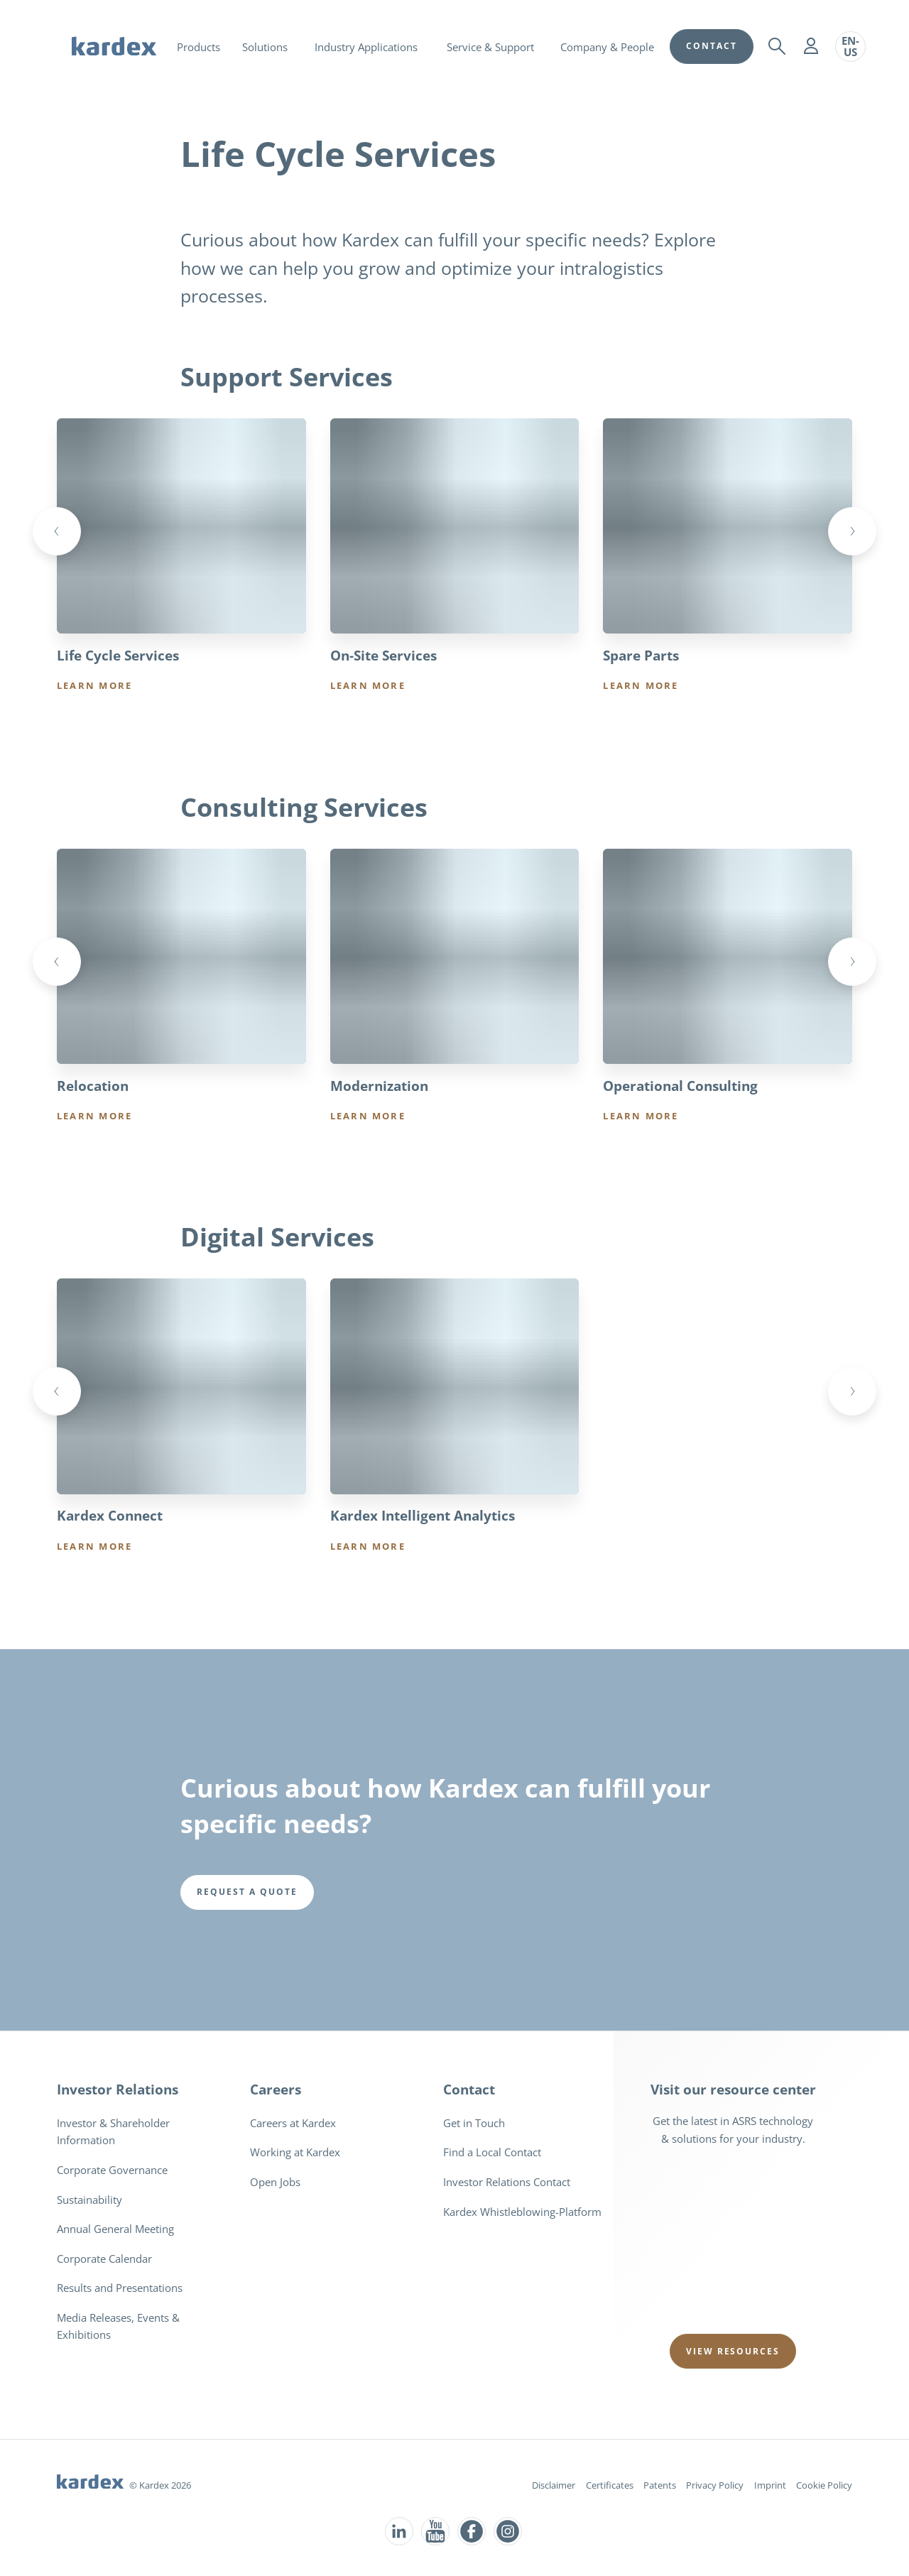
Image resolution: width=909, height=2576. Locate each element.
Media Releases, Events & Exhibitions (118, 2327)
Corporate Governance (112, 2170)
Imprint (770, 2485)
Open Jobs (275, 2182)
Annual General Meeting (115, 2229)
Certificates (609, 2485)
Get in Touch (474, 2123)
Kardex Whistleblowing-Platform (522, 2212)
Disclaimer (553, 2485)
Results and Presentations (120, 2288)
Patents (659, 2485)
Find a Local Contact (492, 2153)
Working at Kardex (295, 2153)
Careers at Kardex (293, 2123)
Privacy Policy (715, 2485)
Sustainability (89, 2199)
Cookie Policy (824, 2485)
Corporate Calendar (104, 2259)
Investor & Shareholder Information (113, 2132)
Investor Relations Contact (506, 2182)
